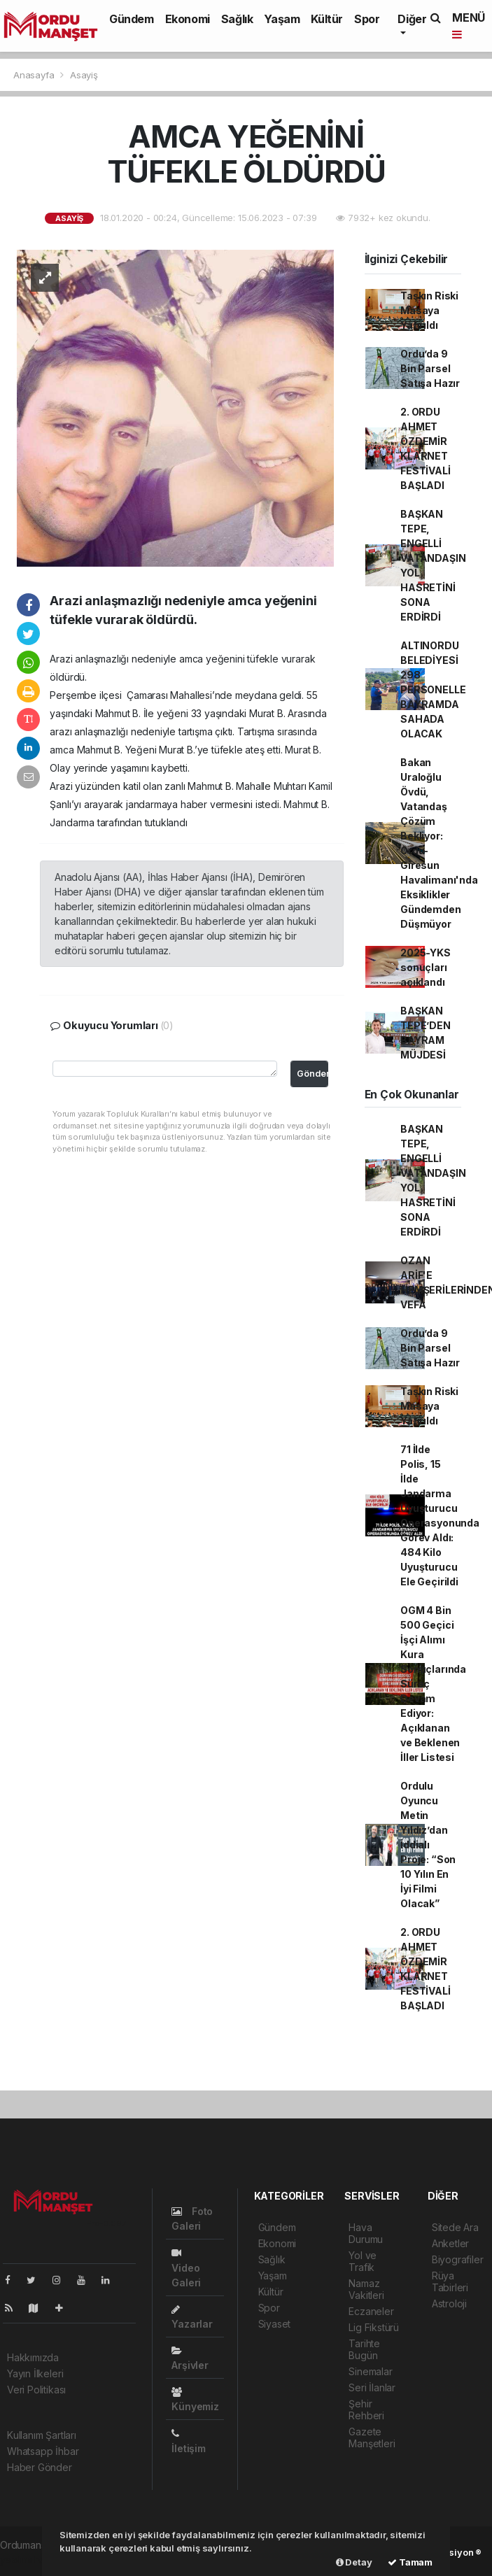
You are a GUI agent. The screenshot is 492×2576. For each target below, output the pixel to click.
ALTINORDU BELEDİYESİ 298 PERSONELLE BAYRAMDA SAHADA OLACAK (432, 689)
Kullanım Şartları (41, 2435)
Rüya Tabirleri (450, 2281)
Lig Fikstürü (374, 2327)
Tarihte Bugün (364, 2349)
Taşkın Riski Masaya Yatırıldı (429, 310)
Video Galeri (186, 2268)
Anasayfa (35, 74)
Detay (354, 2562)
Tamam (410, 2562)
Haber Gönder (39, 2467)
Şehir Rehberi (366, 2409)
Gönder (312, 1073)
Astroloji (449, 2303)
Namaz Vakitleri (366, 2289)
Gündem (131, 19)
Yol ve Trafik (363, 2261)
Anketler (450, 2243)
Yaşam (282, 19)
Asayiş (84, 74)
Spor (366, 19)
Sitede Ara (455, 2227)
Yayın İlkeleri (35, 2373)
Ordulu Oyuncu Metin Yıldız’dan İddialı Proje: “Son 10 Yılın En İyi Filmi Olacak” (428, 1844)
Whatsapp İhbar (42, 2451)
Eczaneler (371, 2311)
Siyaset (274, 2324)
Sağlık (237, 19)
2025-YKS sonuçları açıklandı (425, 967)
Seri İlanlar (372, 2387)
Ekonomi (187, 19)
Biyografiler (458, 2259)
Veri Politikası (36, 2389)
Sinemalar (370, 2371)
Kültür (327, 19)
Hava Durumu (366, 2233)
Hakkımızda (33, 2357)
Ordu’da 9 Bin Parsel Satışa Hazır (430, 368)
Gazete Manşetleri (372, 2437)
